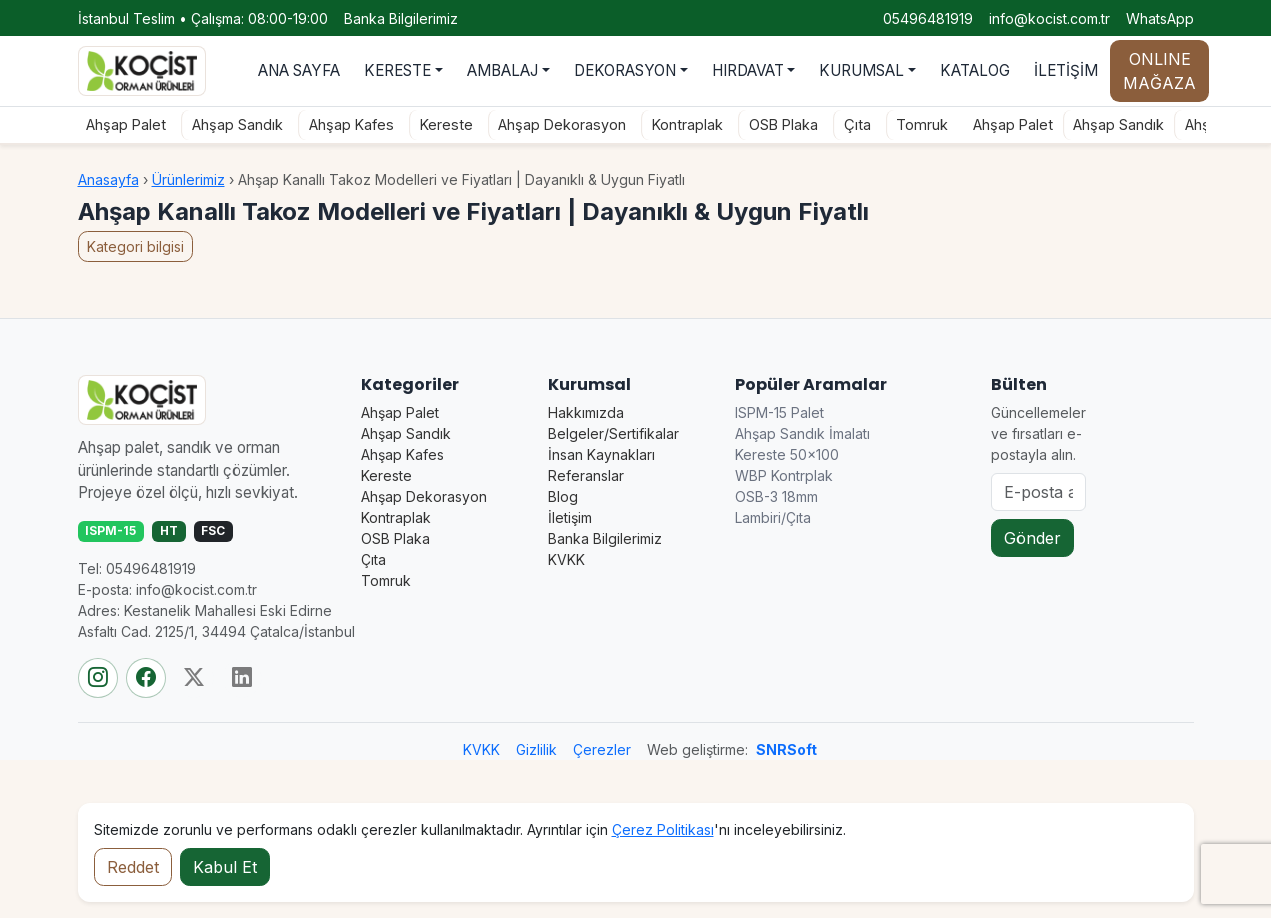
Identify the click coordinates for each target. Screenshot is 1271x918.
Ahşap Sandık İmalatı (802, 433)
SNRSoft (786, 749)
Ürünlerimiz (188, 179)
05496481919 (928, 18)
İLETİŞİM (1066, 70)
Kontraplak (681, 124)
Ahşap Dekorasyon (556, 124)
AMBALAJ (502, 70)
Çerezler (602, 749)
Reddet (133, 867)
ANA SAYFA (299, 70)
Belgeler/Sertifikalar (613, 433)
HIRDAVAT (748, 70)
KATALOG (975, 70)
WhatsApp (1160, 18)
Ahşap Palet (120, 124)
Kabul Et (225, 867)
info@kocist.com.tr (1049, 18)
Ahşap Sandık (231, 124)
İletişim (570, 517)
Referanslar (586, 475)
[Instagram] (98, 678)
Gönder (1032, 538)
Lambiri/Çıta (773, 517)
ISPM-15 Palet (779, 412)
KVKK (566, 559)
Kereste (440, 124)
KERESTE (397, 70)
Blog (563, 496)
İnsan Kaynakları (601, 454)
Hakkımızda (586, 412)
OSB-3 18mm (776, 496)
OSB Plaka (777, 124)
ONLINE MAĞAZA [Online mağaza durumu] (1159, 71)
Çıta (851, 124)
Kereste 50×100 (787, 454)
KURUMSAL (861, 70)
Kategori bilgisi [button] (135, 246)
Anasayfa (108, 179)
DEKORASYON (625, 70)
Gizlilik (536, 749)
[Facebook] (146, 678)
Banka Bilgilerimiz (401, 18)
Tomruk (916, 124)
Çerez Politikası (663, 829)
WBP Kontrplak (784, 475)
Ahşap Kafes (345, 124)
